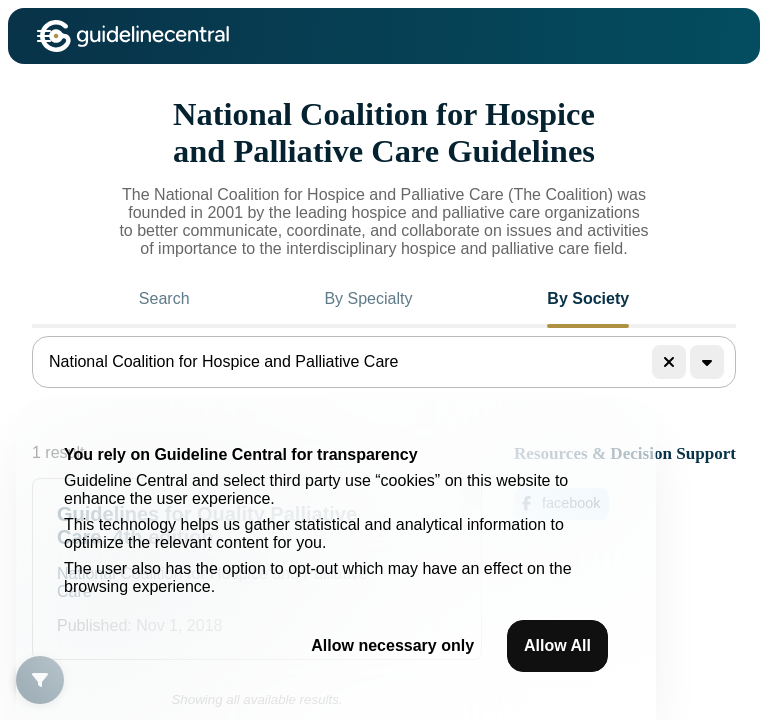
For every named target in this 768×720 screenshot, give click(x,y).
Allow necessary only (392, 645)
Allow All (557, 645)
